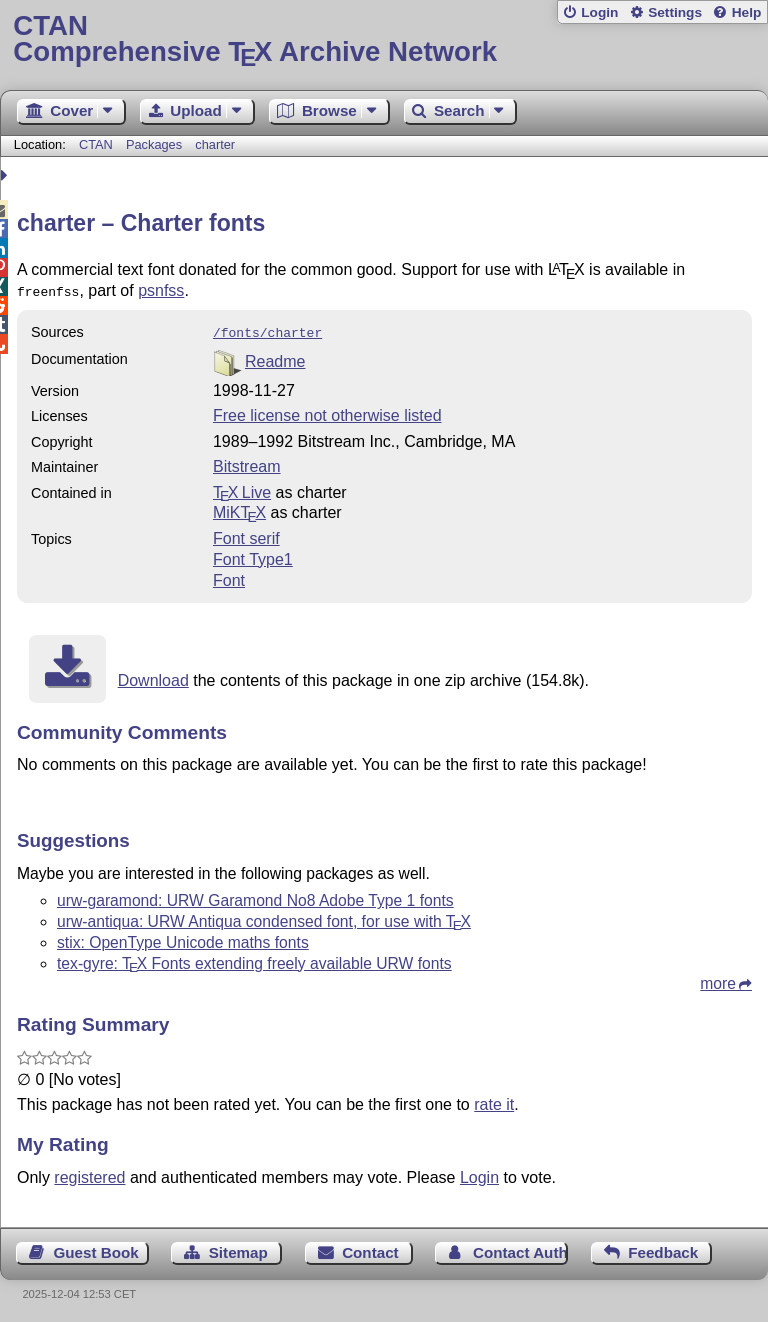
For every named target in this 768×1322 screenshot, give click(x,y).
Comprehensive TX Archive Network (383, 39)
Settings (675, 12)
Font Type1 (253, 555)
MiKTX (239, 508)
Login (599, 12)
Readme (275, 357)
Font (229, 576)
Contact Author (520, 1248)
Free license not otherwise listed (327, 411)
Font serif (246, 534)
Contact (370, 1248)
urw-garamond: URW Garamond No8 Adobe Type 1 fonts (255, 896)
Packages (156, 144)
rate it (494, 1100)
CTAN (96, 144)
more (718, 979)
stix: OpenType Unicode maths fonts (183, 938)
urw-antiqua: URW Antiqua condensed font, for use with (264, 917)
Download (153, 676)
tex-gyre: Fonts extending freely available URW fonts (254, 959)
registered (89, 1173)
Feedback (663, 1248)
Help (747, 12)
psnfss (161, 290)
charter (215, 144)
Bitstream (247, 462)
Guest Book (96, 1248)
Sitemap (238, 1248)
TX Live (242, 488)
